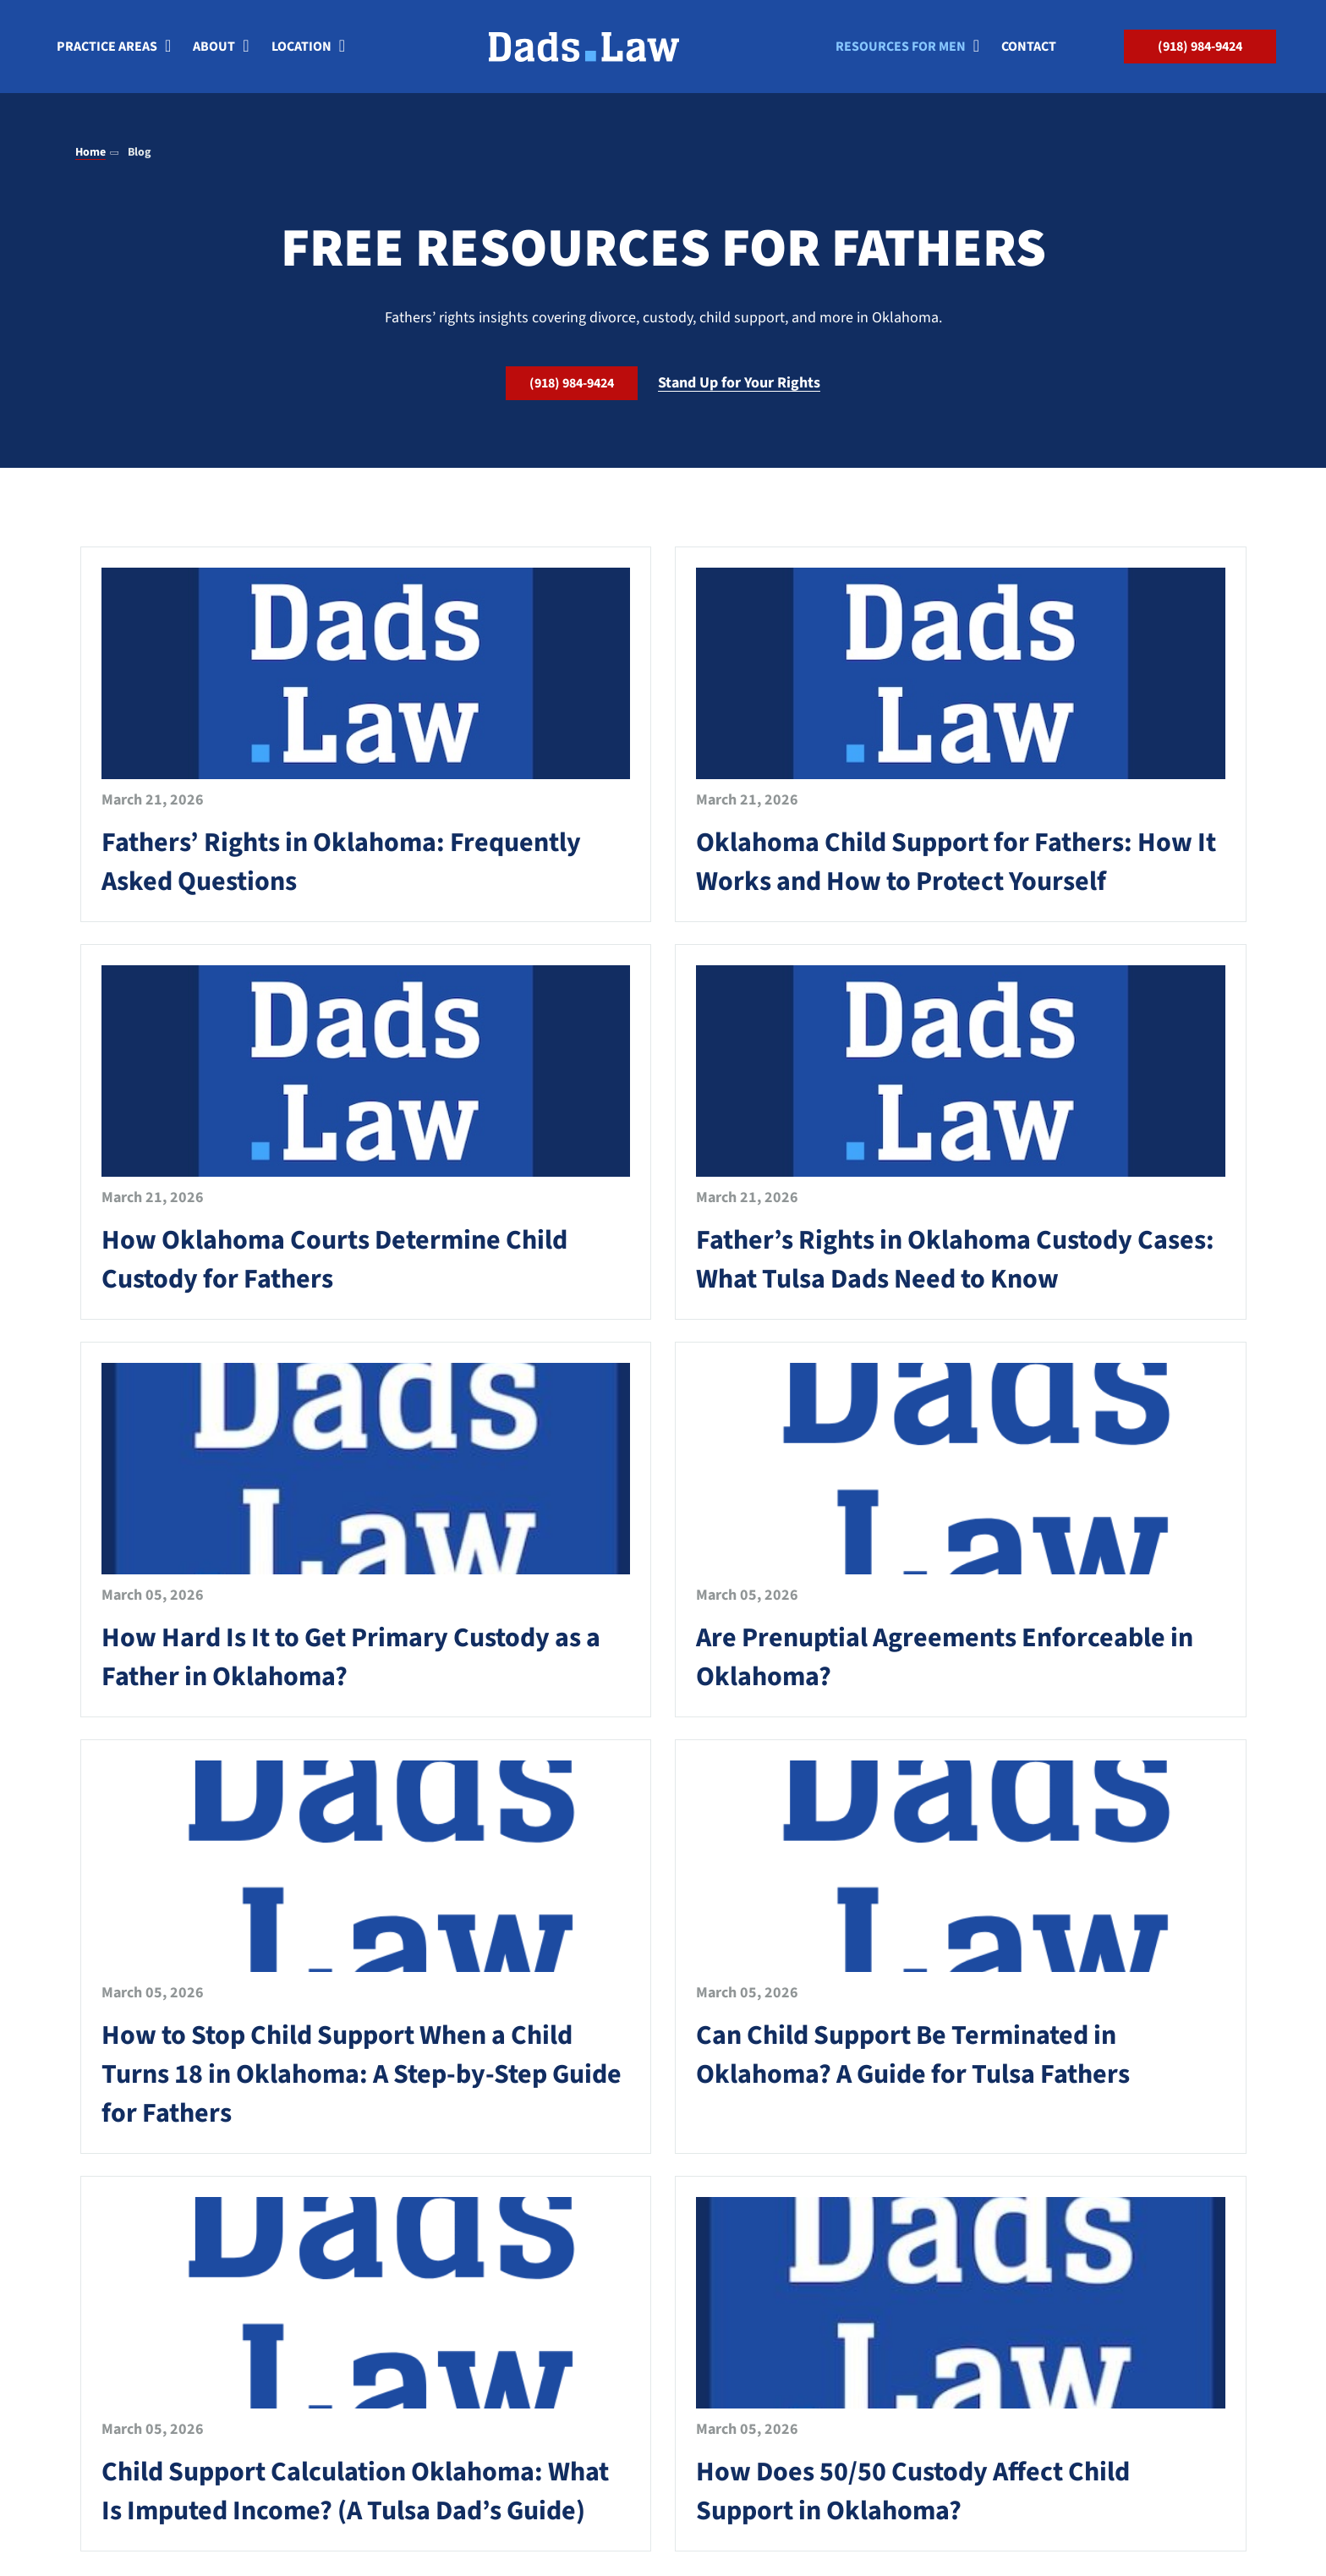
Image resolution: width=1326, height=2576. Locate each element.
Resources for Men (901, 49)
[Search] (1096, 48)
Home (90, 152)
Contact (1028, 49)
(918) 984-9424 (1200, 49)
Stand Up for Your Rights (739, 382)
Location (301, 49)
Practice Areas (107, 49)
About (214, 49)
